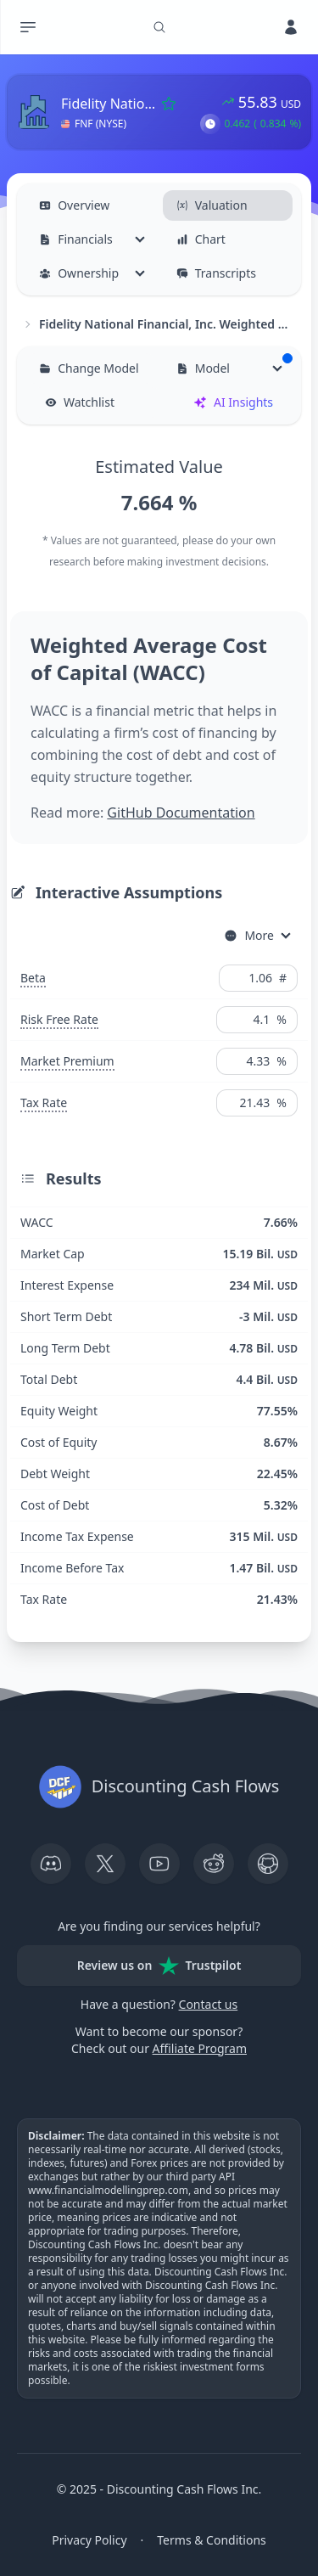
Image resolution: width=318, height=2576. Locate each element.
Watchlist (79, 402)
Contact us (208, 2004)
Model (234, 364)
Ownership (79, 273)
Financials (76, 239)
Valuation (212, 205)
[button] (210, 124)
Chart (201, 239)
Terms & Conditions (211, 2540)
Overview (74, 205)
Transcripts (216, 273)
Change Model (88, 368)
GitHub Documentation (180, 812)
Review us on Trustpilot (159, 1965)
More (249, 935)
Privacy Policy (89, 2540)
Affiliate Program (200, 2048)
